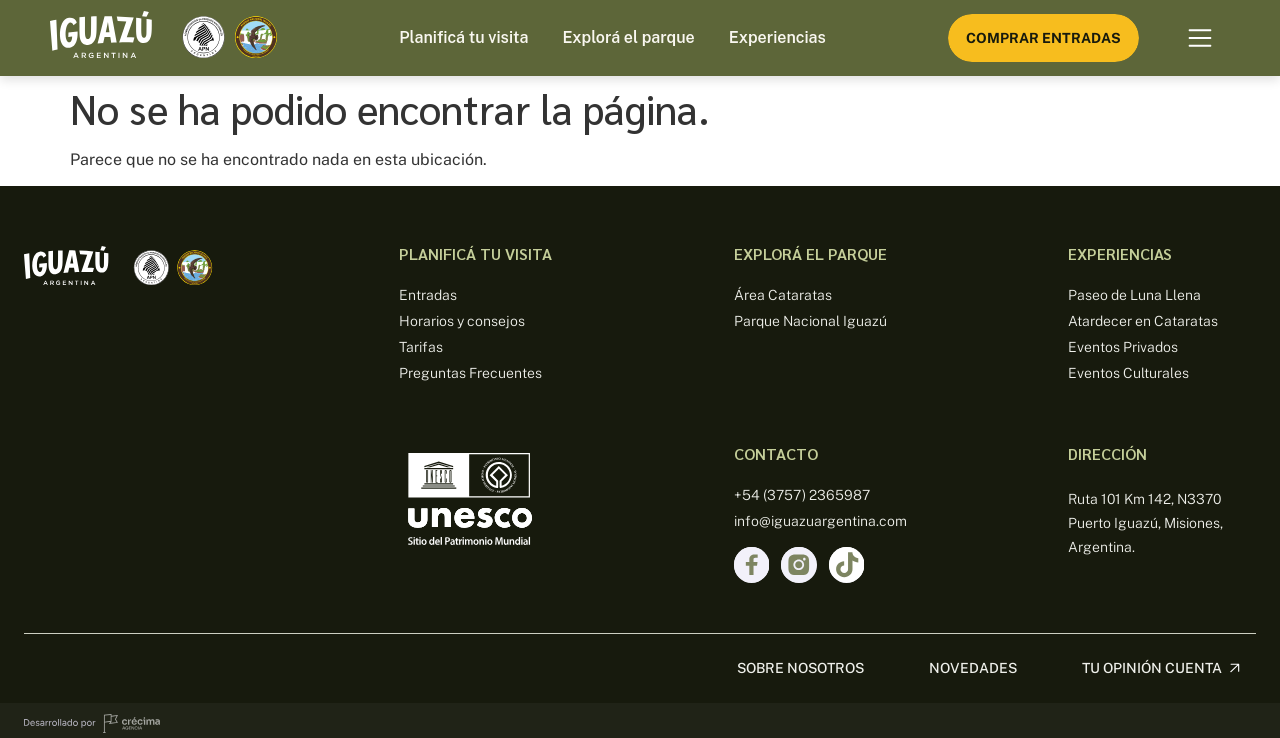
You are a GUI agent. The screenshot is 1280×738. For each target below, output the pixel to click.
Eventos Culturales (1128, 373)
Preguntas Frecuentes (470, 373)
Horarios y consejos (462, 321)
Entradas (428, 295)
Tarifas (421, 347)
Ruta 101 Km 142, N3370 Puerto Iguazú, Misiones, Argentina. (1145, 523)
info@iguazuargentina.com (820, 521)
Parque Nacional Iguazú (810, 321)
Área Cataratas (783, 295)
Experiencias (777, 37)
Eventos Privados (1123, 347)
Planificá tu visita (463, 37)
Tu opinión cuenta (1152, 662)
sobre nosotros (800, 662)
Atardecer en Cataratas (1143, 321)
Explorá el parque (628, 37)
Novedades (973, 662)
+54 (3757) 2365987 (802, 495)
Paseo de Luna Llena (1134, 295)
